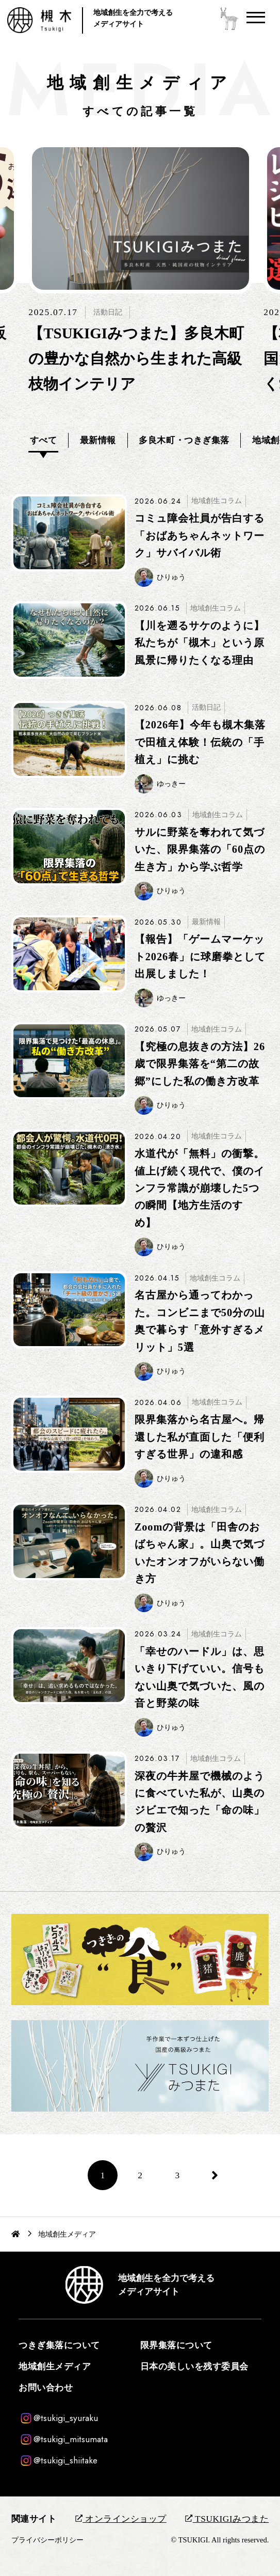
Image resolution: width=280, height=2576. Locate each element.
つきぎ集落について (59, 2345)
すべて (43, 440)
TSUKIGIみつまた (227, 2519)
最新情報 (98, 440)
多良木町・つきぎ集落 (184, 440)
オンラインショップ (121, 2519)
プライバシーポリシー (47, 2540)
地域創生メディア (55, 2366)
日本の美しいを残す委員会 (194, 2366)
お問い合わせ (46, 2388)
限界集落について (176, 2345)
